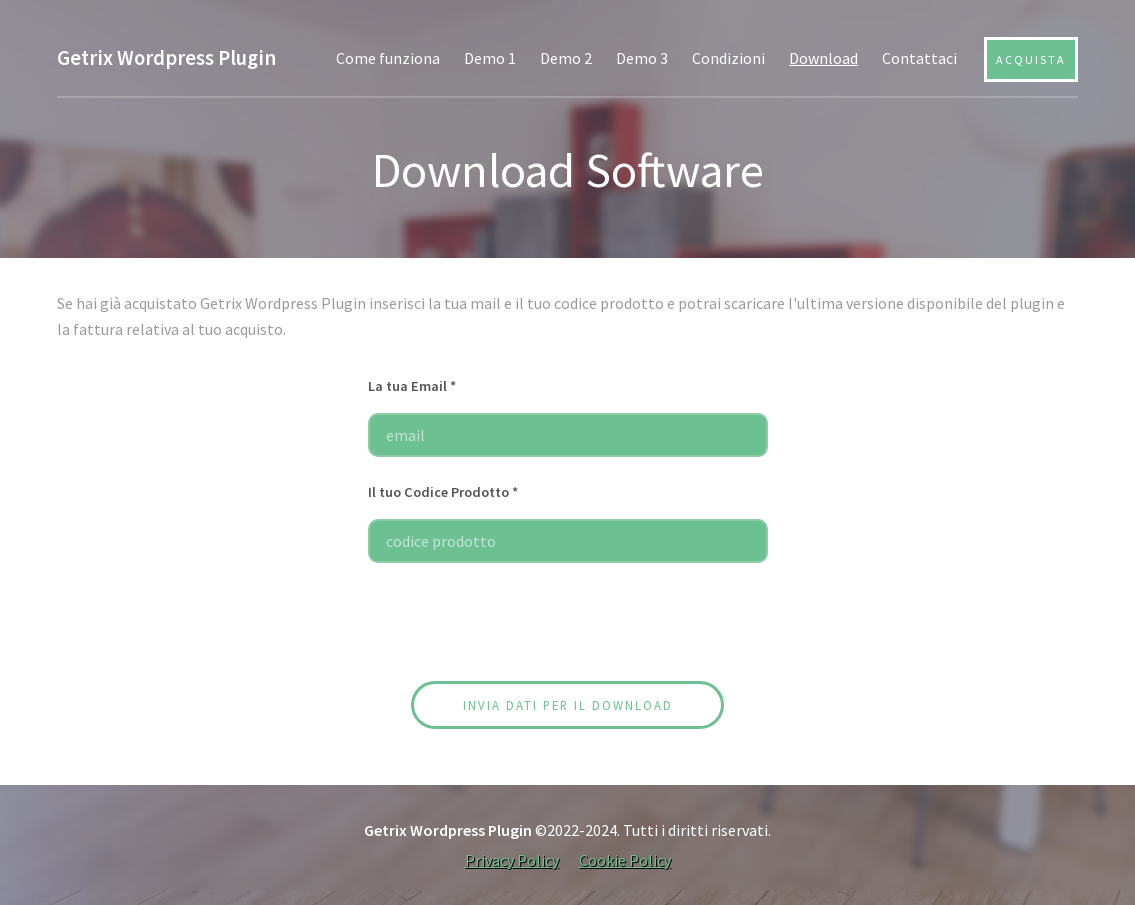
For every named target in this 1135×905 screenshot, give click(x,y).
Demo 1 (490, 58)
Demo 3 (642, 58)
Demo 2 (566, 58)
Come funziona (388, 58)
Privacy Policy (512, 860)
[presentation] (568, 626)
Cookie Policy (625, 860)
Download (823, 58)
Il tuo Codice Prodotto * (443, 492)
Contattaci (919, 58)
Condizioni (728, 58)
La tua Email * (412, 386)
